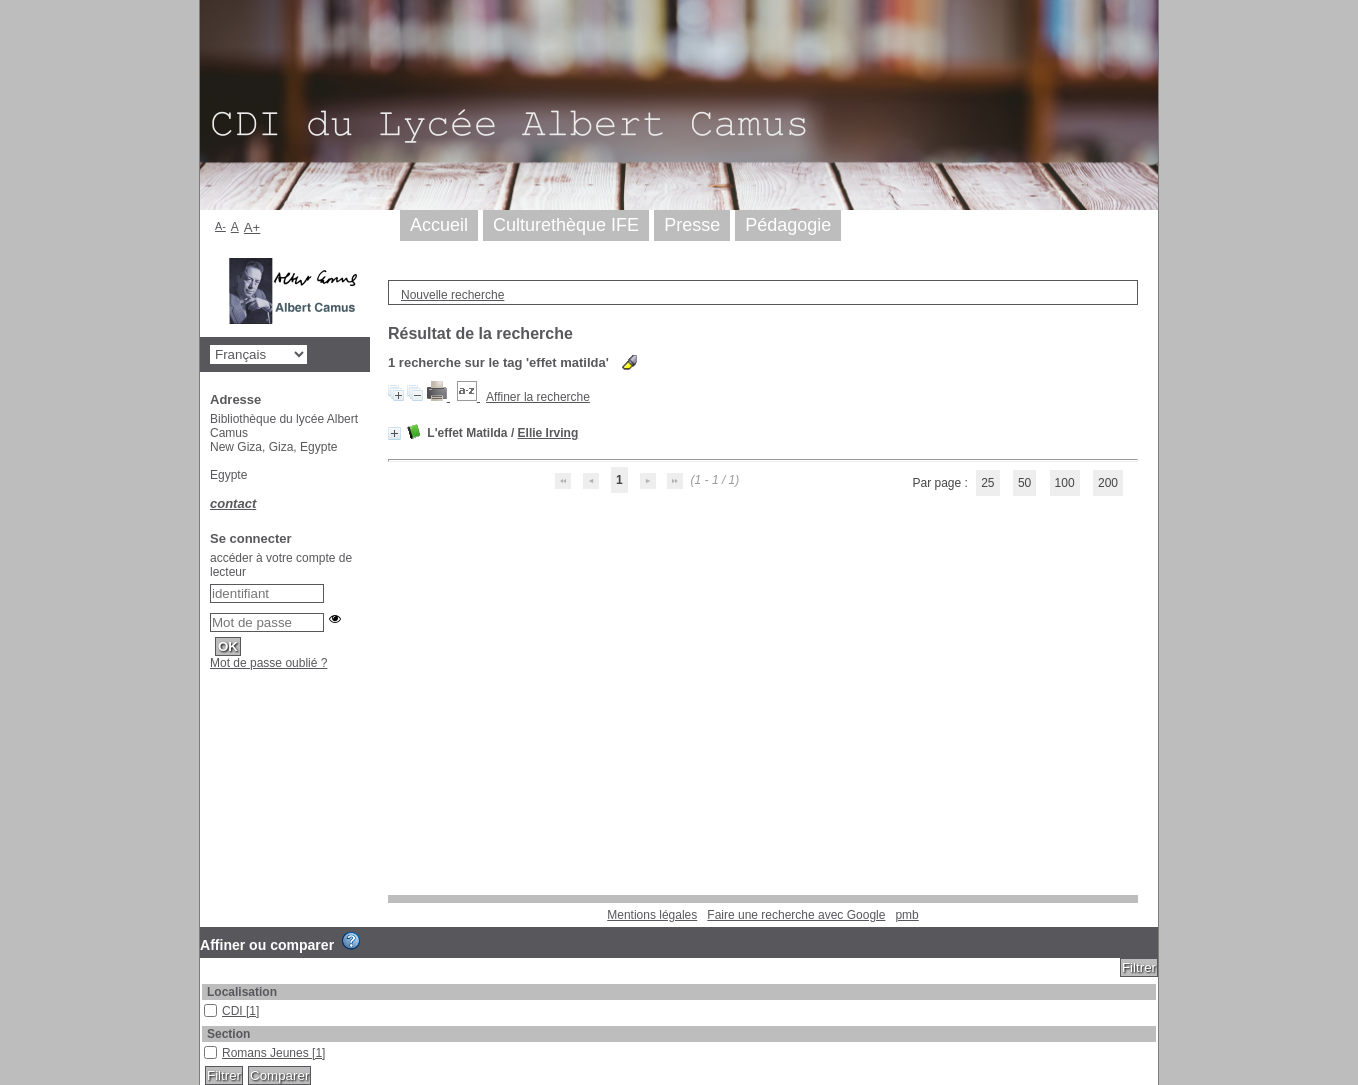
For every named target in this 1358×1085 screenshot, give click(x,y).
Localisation (242, 992)
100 (1065, 483)
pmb (906, 915)
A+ (252, 227)
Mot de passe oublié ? (268, 663)
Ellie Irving (548, 433)
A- (220, 226)
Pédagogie (788, 225)
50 (1024, 483)
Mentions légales (652, 915)
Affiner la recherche (538, 397)
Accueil (439, 225)
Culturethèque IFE (566, 225)
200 (1108, 483)
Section (228, 1034)
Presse (692, 225)
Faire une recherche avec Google (796, 915)
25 (987, 483)
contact (233, 503)
